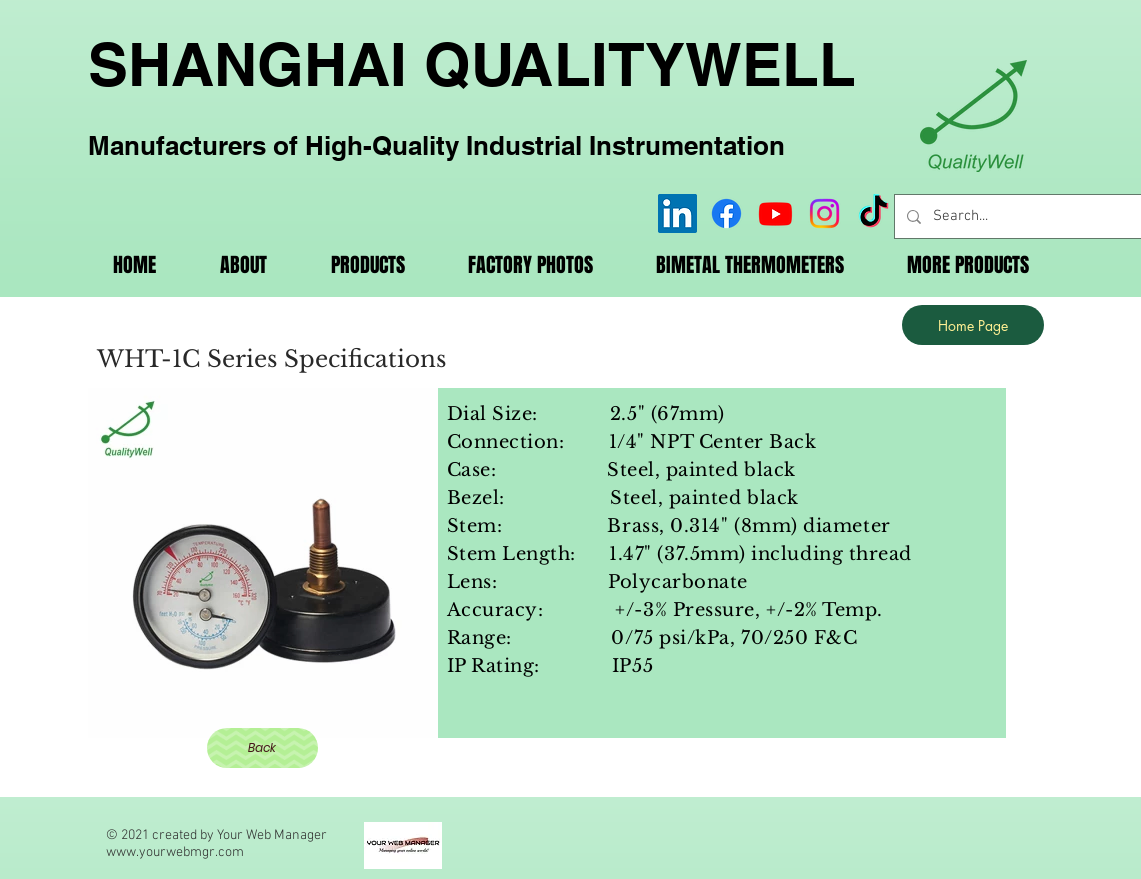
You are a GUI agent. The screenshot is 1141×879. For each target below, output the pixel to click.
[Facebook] (726, 213)
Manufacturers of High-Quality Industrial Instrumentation (436, 145)
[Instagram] (824, 213)
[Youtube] (775, 213)
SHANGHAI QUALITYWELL (472, 64)
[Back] (262, 748)
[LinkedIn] (677, 213)
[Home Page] (973, 325)
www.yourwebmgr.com (175, 852)
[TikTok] (873, 213)
